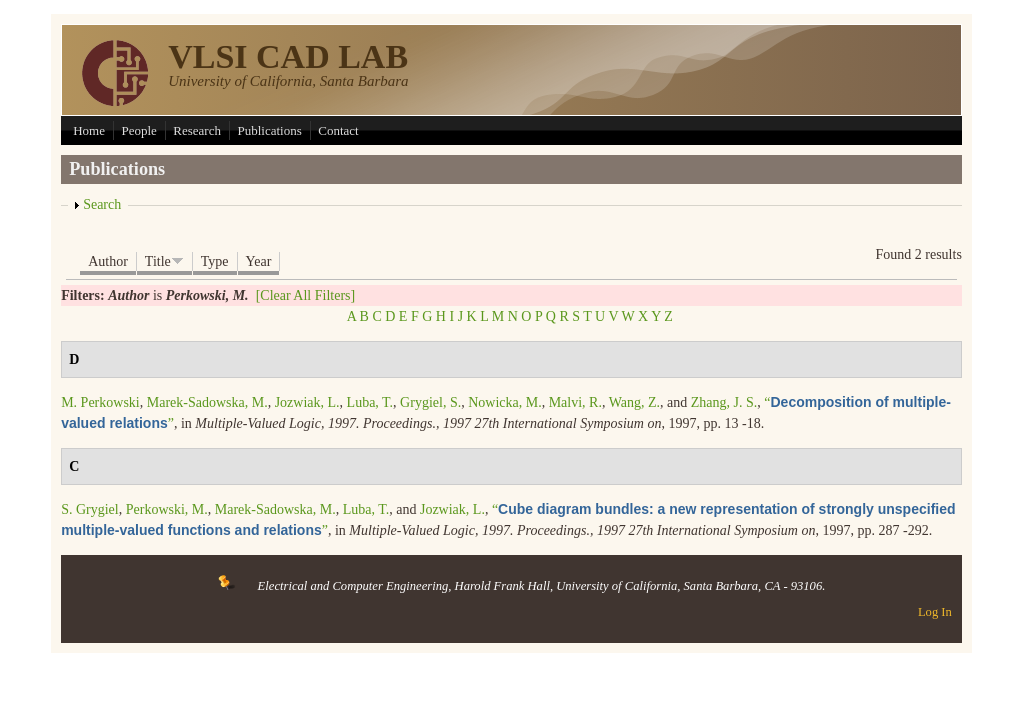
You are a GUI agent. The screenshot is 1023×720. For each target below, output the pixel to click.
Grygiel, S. (430, 402)
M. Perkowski (100, 402)
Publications (269, 130)
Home (89, 130)
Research (197, 130)
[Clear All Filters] (306, 295)
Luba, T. (370, 402)
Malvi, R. (575, 402)
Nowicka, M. (505, 402)
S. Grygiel (90, 509)
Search (102, 204)
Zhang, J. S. (724, 402)
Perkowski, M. (167, 509)
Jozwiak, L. (307, 402)
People (138, 130)
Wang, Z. (634, 402)
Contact (338, 130)
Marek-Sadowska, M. (207, 402)
